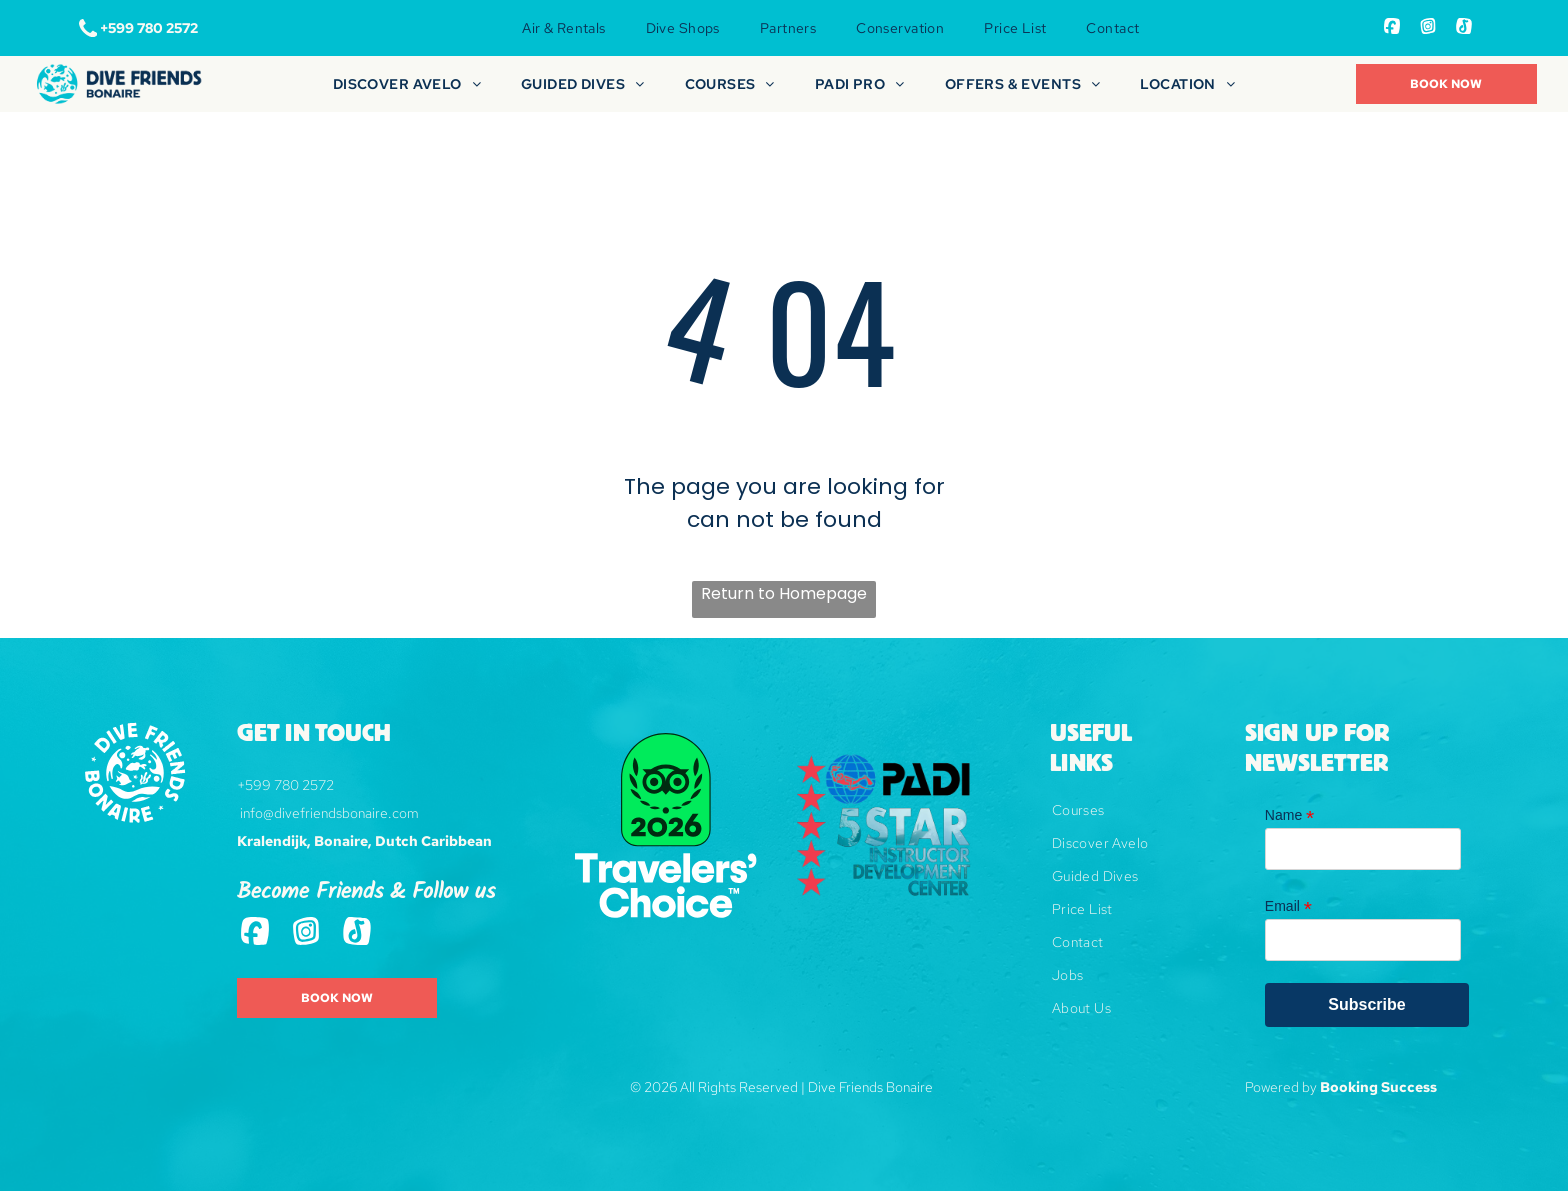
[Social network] (1392, 28)
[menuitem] (563, 28)
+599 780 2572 (285, 785)
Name (1289, 815)
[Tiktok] (1464, 28)
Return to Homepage (784, 593)
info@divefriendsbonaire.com (329, 813)
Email (1288, 906)
